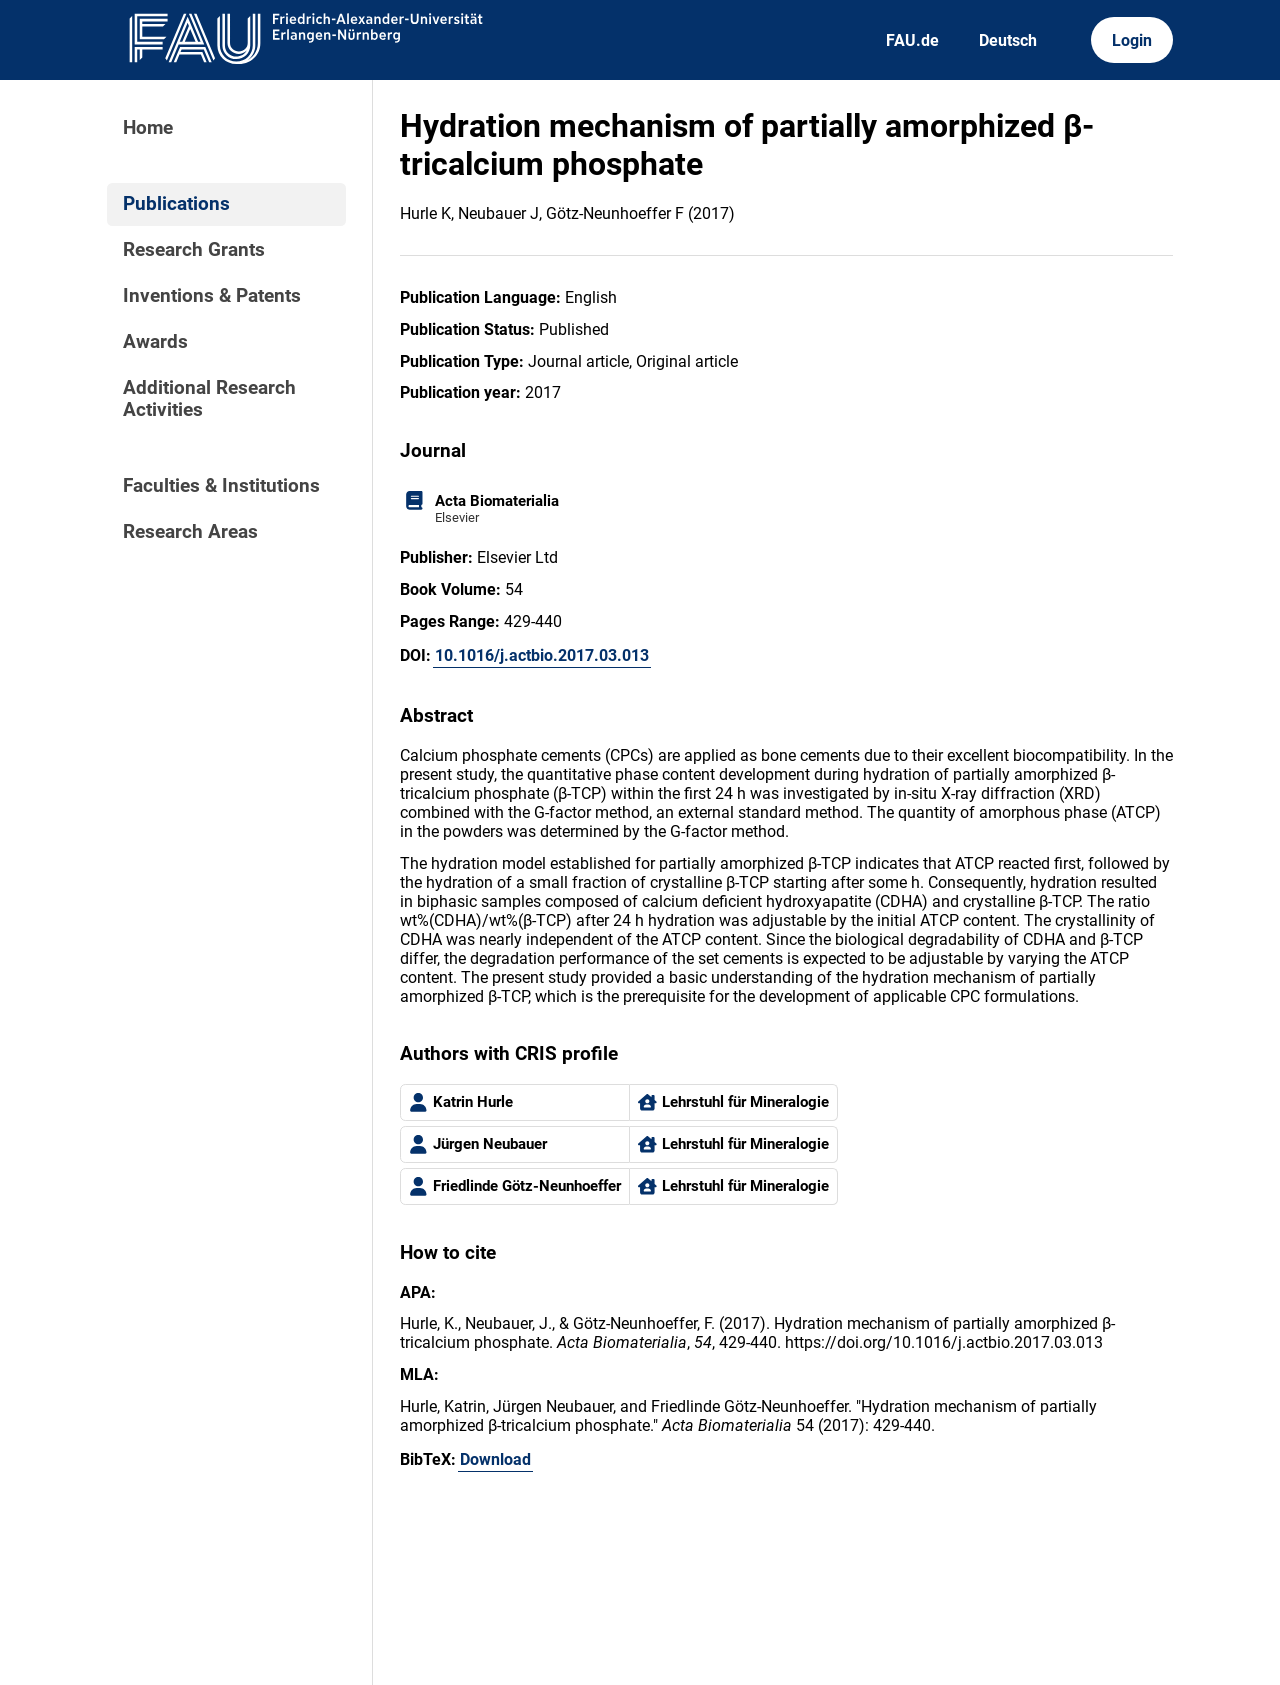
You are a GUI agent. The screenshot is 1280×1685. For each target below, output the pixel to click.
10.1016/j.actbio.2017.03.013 (542, 655)
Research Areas (190, 532)
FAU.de (912, 40)
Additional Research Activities (209, 399)
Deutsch (1008, 40)
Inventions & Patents (212, 296)
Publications (176, 204)
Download (495, 1459)
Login (1132, 40)
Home (148, 128)
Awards (155, 342)
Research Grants (194, 250)
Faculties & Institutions (221, 486)
